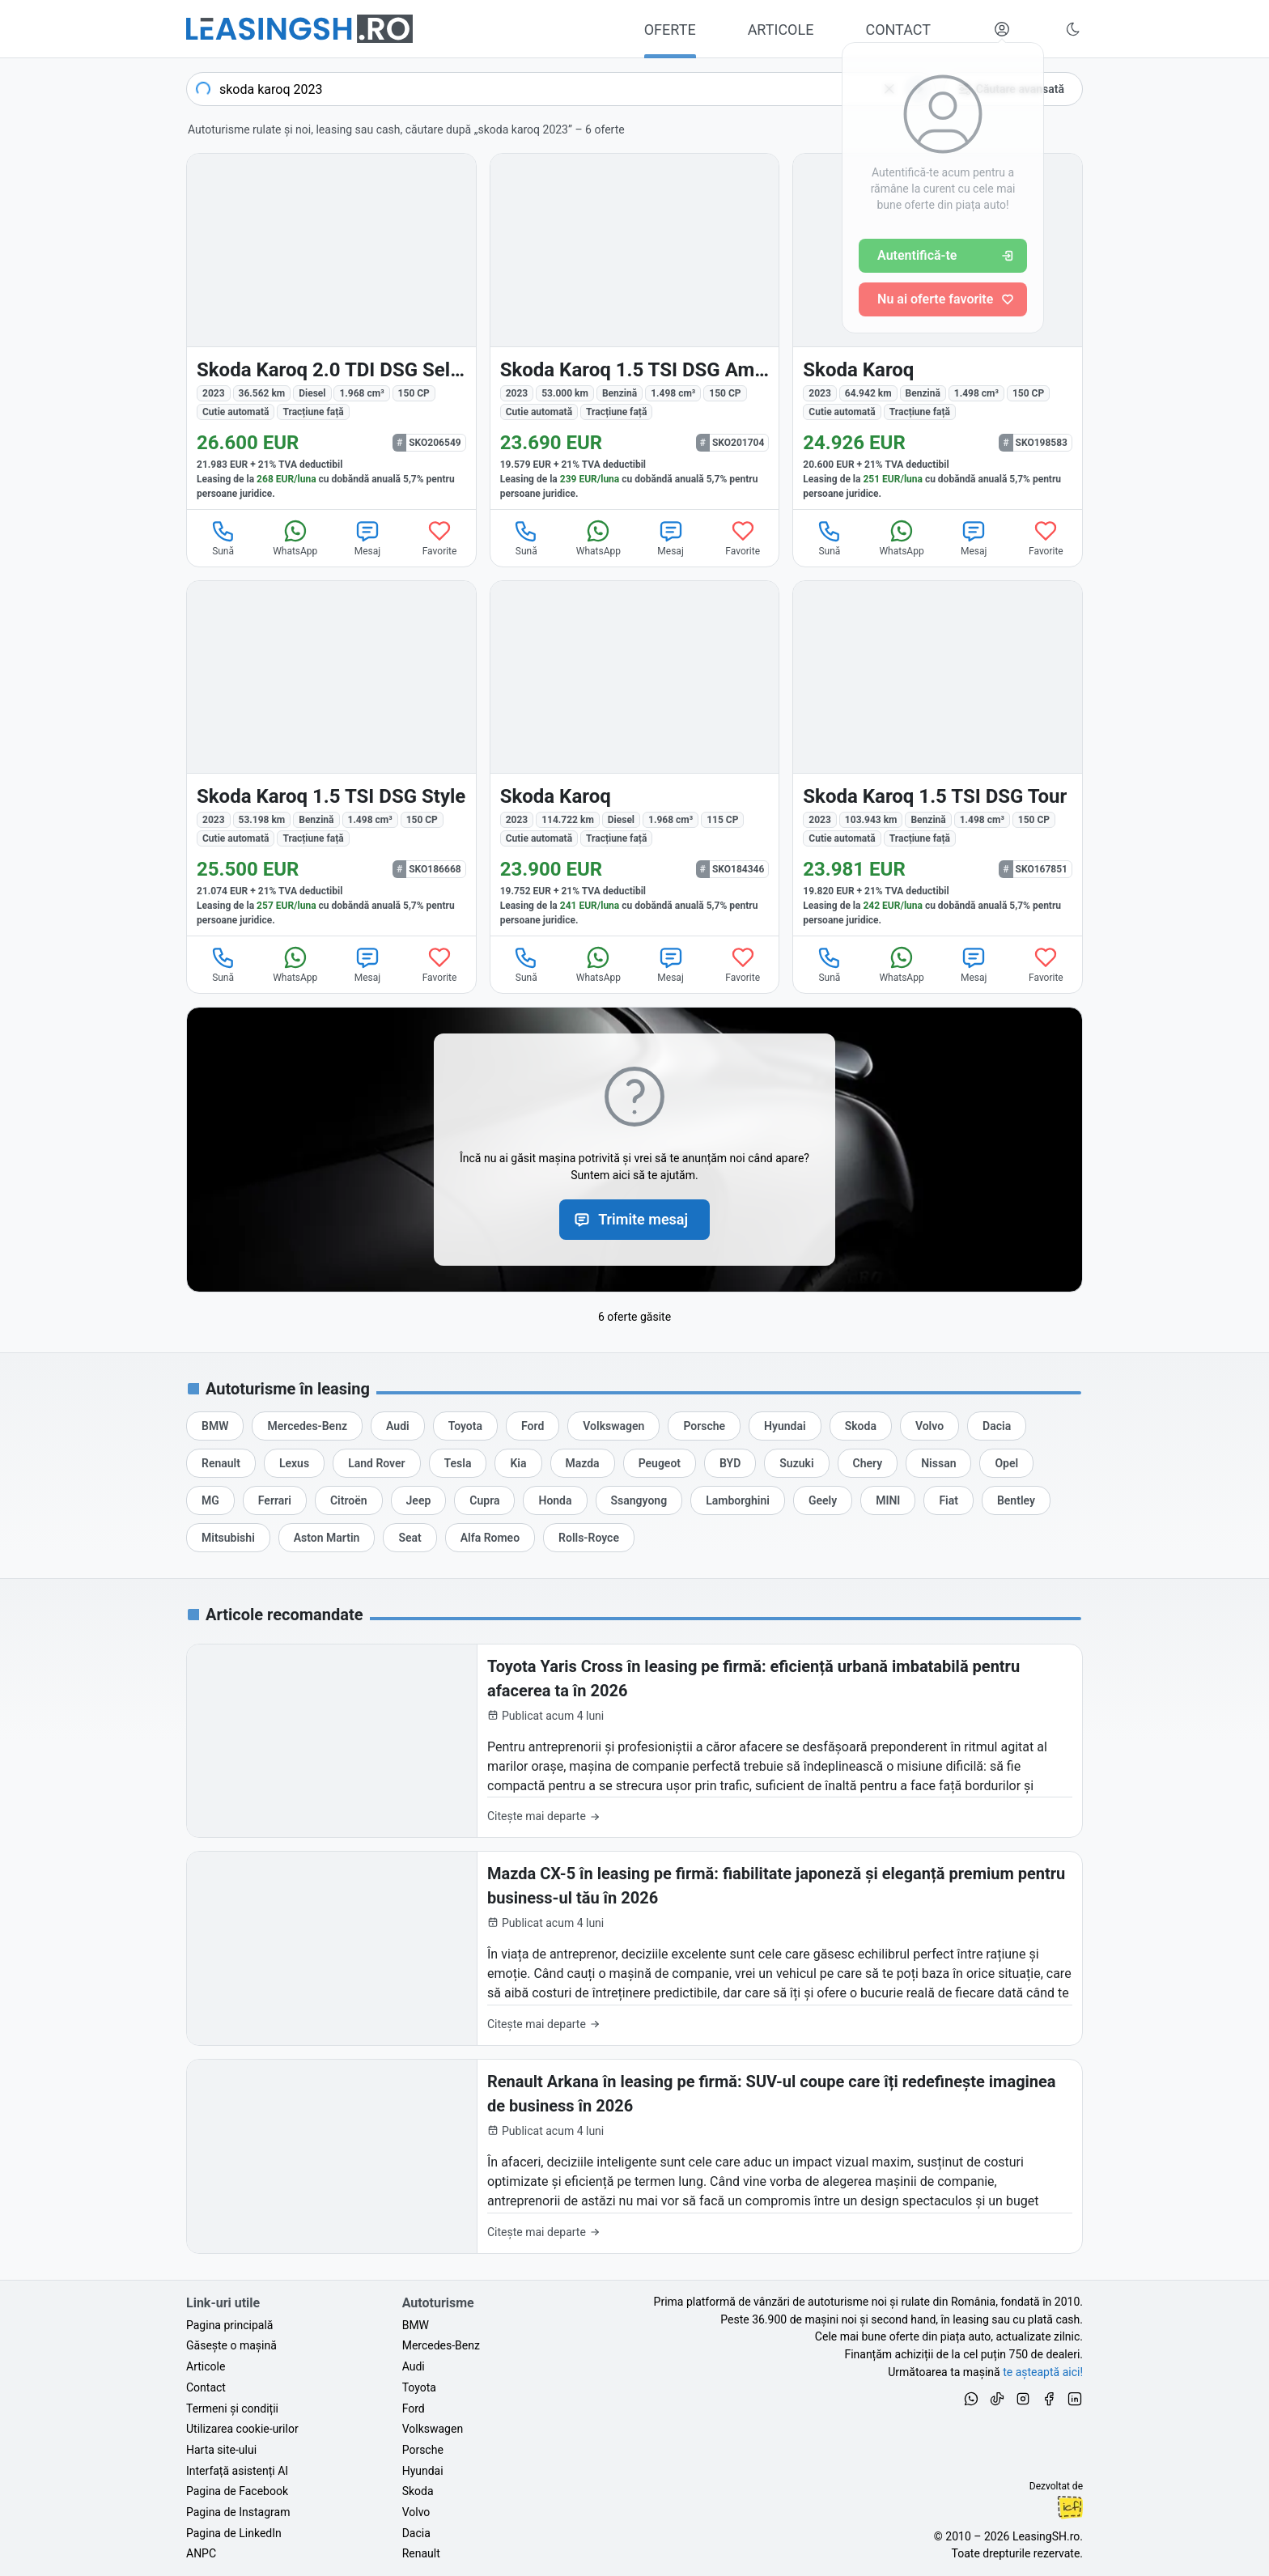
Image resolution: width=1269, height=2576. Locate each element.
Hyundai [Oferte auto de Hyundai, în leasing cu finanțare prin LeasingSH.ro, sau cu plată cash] (423, 2470)
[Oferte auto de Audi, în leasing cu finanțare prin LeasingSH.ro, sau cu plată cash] (398, 1426)
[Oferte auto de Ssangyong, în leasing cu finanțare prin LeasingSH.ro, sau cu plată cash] (639, 1500)
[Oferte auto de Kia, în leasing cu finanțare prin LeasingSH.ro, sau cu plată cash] (517, 1463)
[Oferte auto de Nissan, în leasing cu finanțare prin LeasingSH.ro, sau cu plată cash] (938, 1463)
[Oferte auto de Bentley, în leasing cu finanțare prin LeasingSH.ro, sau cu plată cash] (1016, 1500)
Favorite (439, 537)
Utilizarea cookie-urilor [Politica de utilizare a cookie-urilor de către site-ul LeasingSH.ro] (242, 2428)
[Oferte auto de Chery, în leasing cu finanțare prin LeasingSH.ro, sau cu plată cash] (868, 1463)
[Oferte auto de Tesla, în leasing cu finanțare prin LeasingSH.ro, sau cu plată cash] (458, 1463)
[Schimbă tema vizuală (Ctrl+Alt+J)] (1073, 29)
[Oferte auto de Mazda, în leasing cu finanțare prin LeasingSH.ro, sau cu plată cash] (582, 1463)
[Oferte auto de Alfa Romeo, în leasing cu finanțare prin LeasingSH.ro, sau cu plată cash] (490, 1537)
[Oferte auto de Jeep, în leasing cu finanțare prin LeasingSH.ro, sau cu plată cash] (419, 1500)
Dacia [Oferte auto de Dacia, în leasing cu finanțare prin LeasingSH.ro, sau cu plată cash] (416, 2533)
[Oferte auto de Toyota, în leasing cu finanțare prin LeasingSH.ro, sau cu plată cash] (465, 1426)
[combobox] (561, 89)
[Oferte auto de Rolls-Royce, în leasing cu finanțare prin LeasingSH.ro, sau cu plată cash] (588, 1537)
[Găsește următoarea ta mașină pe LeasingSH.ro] (299, 29)
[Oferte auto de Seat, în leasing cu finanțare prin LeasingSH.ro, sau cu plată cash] (409, 1537)
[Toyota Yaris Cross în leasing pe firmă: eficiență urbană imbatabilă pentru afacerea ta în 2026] (634, 1741)
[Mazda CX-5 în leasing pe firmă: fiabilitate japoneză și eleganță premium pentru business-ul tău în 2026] (634, 1948)
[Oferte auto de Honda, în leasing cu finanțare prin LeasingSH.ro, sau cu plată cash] (555, 1500)
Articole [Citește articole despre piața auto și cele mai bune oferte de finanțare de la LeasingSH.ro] (205, 2366)
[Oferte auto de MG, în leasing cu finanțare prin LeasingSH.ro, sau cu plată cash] (210, 1500)
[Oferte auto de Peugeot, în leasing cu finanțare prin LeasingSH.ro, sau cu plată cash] (659, 1463)
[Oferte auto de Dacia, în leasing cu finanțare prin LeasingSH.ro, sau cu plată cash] (996, 1426)
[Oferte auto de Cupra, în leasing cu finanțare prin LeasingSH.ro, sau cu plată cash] (484, 1500)
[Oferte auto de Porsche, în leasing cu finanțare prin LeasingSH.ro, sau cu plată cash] (704, 1426)
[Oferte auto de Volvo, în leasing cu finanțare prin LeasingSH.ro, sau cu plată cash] (929, 1426)
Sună (223, 537)
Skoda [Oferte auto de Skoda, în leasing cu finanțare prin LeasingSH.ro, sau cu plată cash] (418, 2491)
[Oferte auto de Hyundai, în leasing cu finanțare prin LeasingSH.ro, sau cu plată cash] (785, 1426)
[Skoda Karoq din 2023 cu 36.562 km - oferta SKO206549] (331, 331)
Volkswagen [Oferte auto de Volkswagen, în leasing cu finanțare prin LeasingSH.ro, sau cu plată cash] (432, 2428)
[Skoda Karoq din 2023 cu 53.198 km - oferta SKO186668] (331, 758)
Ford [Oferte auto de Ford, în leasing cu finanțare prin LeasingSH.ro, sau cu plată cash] (413, 2408)
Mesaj (367, 537)
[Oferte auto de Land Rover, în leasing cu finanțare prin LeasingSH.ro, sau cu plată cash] (376, 1463)
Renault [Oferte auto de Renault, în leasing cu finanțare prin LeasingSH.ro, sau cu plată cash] (421, 2553)
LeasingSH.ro (1046, 2536)
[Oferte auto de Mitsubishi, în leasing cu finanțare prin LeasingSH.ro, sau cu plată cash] (228, 1537)
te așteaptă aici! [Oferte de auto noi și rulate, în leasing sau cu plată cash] (1043, 2372)
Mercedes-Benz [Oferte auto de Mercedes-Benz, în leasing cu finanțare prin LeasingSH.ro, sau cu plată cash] (441, 2345)
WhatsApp (295, 537)
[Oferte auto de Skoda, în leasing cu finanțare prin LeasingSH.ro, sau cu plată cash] (861, 1426)
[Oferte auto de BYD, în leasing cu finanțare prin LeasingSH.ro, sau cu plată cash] (730, 1463)
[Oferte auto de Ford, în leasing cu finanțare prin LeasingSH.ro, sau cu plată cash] (532, 1426)
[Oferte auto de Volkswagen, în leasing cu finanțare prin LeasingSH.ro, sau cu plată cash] (613, 1426)
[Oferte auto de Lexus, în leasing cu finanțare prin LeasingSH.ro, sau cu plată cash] (294, 1463)
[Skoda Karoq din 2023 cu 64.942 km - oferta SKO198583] (937, 331)
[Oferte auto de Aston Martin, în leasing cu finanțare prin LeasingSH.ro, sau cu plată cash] (327, 1537)
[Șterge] (889, 89)
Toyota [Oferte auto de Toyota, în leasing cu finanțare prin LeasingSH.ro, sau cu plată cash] (419, 2387)
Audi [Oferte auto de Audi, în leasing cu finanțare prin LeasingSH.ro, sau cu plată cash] (413, 2366)
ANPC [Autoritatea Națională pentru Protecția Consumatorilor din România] (201, 2553)
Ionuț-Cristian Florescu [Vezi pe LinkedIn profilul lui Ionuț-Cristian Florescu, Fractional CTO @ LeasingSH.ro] (1070, 2507)
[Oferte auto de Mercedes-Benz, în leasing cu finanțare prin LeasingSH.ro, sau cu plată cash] (307, 1426)
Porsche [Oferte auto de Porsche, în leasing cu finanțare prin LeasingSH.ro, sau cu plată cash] (423, 2449)
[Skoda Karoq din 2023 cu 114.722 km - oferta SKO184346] (634, 758)
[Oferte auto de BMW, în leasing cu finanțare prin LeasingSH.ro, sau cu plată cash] (215, 1426)
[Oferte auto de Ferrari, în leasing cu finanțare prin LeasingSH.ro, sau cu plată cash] (275, 1500)
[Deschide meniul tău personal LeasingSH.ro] (1002, 29)
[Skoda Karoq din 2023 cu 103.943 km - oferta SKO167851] (937, 758)
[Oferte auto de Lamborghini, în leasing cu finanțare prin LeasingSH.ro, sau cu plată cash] (737, 1500)
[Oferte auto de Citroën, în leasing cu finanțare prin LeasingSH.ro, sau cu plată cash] (349, 1500)
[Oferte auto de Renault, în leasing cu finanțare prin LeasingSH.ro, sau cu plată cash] (221, 1463)
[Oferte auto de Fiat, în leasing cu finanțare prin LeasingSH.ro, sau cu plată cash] (948, 1500)
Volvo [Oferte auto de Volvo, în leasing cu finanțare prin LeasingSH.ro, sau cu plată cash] (416, 2512)
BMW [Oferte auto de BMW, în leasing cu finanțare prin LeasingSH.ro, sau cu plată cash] (415, 2325)
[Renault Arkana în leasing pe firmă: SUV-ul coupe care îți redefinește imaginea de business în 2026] (634, 2156)
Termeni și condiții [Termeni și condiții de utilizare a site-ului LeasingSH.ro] (232, 2408)
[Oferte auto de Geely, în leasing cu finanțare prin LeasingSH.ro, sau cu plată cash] (822, 1500)
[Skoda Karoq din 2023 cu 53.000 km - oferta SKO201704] (634, 331)
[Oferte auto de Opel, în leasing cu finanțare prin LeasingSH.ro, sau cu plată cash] (1006, 1463)
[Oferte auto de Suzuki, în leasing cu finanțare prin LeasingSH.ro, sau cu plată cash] (796, 1463)
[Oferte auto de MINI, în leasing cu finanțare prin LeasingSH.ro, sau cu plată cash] (887, 1500)
